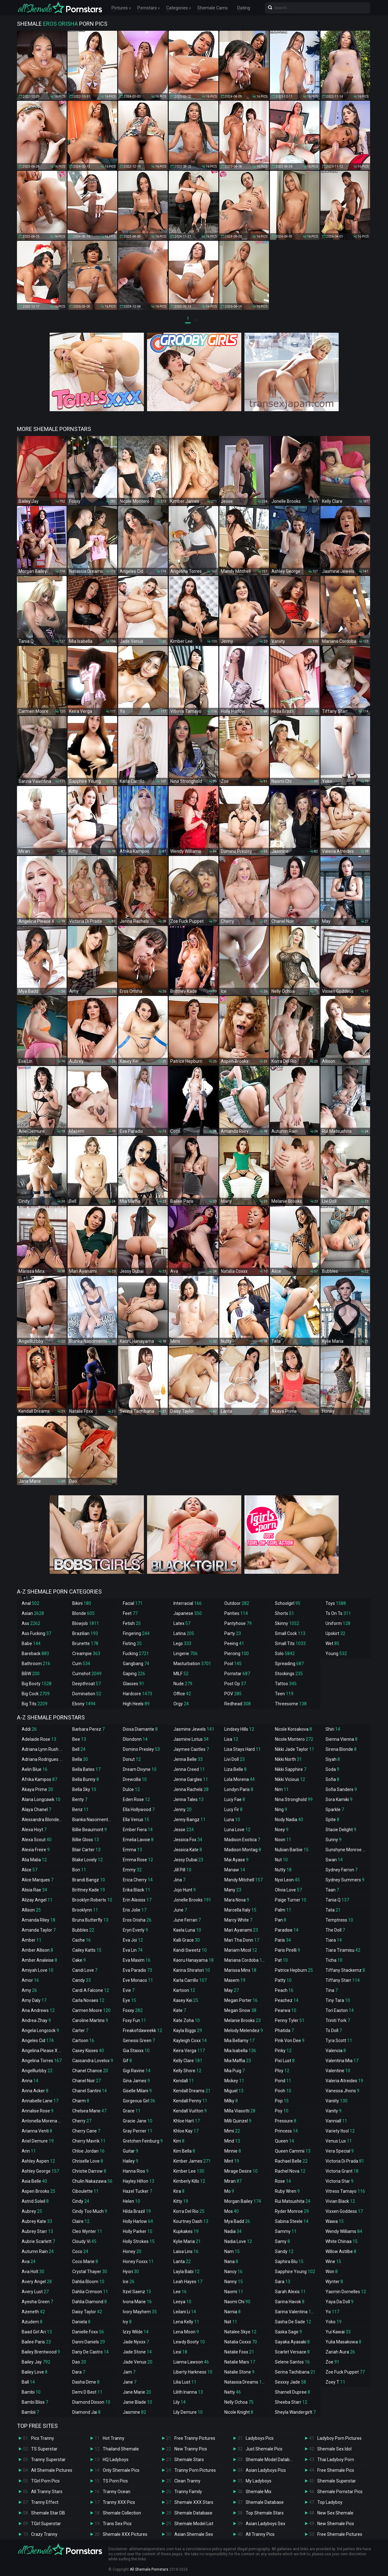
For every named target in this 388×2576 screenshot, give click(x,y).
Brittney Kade (88, 1889)
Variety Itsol (340, 2130)
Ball (28, 2382)
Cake (79, 1960)
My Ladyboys (258, 2480)
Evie (128, 1990)
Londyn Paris (238, 1789)
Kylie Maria (187, 2241)
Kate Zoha (186, 2020)
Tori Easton (339, 2010)
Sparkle (334, 1809)
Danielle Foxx (88, 2331)
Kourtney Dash (190, 2221)
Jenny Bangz (189, 1819)
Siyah (332, 1759)
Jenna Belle (188, 1759)
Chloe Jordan (88, 2151)
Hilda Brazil (137, 2211)
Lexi (180, 2351)
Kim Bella (184, 2151)
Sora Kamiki (338, 1799)
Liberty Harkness (192, 2371)
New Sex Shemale (335, 2512)
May (231, 1990)
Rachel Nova (290, 2171)
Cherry (81, 2120)
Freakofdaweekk (142, 2030)
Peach (284, 1990)
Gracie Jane (137, 2120)
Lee (180, 2291)
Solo (285, 1653)
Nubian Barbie (292, 1849)
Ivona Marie (137, 2301)
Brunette (85, 1643)
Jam (129, 2371)
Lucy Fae (234, 1799)
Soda (332, 1769)
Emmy (132, 1869)
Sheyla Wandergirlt (295, 2412)
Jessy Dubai (188, 1859)
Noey (281, 1829)
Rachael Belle (291, 2161)
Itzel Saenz (137, 2291)
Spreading (289, 1663)
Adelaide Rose (39, 1739)
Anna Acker (35, 2090)
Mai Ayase (236, 1859)
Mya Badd (237, 2221)
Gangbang (136, 1663)
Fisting (132, 1643)
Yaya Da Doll (339, 2301)
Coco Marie (85, 2261)
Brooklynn (85, 1909)
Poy (281, 2110)
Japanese (187, 1613)
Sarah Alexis (290, 2291)
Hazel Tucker (137, 2191)
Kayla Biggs (187, 2030)
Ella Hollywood (139, 1809)
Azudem (32, 2321)
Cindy (80, 2201)
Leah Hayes (187, 2281)
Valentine (337, 2070)
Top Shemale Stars (265, 2512)
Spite (332, 1819)
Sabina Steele (292, 2221)
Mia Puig (234, 2070)
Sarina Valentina (295, 2311)
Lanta (182, 2261)
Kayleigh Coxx (190, 2040)
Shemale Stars (189, 2459)
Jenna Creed (189, 1769)
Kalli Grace (186, 1940)
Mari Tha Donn (241, 1940)
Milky (231, 2100)
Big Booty (37, 1683)
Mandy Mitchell (243, 1879)
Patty (283, 1980)
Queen (284, 2140)
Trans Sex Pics (117, 2523)
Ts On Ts (338, 1613)
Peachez (286, 2000)
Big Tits (34, 1703)
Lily (179, 2402)
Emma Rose (138, 1859)
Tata (333, 1909)
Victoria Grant (341, 2171)
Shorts (284, 1613)
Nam (232, 2251)
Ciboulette (85, 2191)
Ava (29, 2261)
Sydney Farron (341, 1869)
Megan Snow (240, 2010)
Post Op (235, 1683)
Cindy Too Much (89, 2211)
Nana (231, 2261)
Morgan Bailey (242, 2201)
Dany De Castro (90, 2351)
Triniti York (337, 2020)
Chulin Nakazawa (92, 2181)
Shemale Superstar (336, 2480)
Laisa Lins (186, 2251)
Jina (179, 1879)
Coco (80, 2251)
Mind (232, 2140)
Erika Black (136, 1889)
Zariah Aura (340, 2351)
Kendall (183, 2080)
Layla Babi (186, 2271)
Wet (332, 1643)
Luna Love (237, 1829)
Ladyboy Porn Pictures (339, 2438)
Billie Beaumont (89, 1829)
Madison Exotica (242, 1839)
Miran (233, 2181)
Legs (182, 1643)
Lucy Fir (233, 1809)
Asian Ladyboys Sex (265, 2523)
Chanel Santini (89, 2090)
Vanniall (336, 2120)
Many (232, 1889)
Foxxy (133, 2010)
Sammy (286, 2231)
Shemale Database (193, 2512)
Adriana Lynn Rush (43, 1749)
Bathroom (36, 1663)
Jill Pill (182, 1869)
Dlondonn (135, 1739)
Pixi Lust (285, 2060)
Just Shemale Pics (264, 2448)
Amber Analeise (39, 1960)
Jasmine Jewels (193, 1729)
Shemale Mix (258, 2491)
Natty (232, 2392)
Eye (129, 2000)
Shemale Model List (193, 2523)
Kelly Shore (187, 2070)
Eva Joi (133, 1940)
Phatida (284, 2030)
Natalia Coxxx (240, 2341)
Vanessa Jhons (342, 2090)
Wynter (334, 2281)
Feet (130, 1613)
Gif (127, 2060)
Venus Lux (338, 2140)
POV (233, 1693)
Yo (332, 2311)
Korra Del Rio (189, 2211)
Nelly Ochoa (239, 2402)
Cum (81, 1663)
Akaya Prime (37, 1789)
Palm (283, 1909)
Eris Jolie (134, 1909)
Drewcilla (135, 1779)
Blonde (83, 1613)
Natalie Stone (239, 2371)
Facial (133, 1603)
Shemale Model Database (271, 2459)
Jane (129, 2382)
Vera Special (339, 2151)
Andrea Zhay (36, 2020)
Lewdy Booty (189, 2341)
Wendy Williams (343, 2231)
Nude (182, 1683)
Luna (232, 1819)
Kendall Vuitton (190, 2110)
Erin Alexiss (137, 1899)
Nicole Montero (294, 1739)
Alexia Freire (36, 1849)
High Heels (136, 1703)
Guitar (130, 2151)
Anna (30, 2080)
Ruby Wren (287, 2191)
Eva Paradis (137, 1970)
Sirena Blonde (341, 1749)
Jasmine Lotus (191, 1739)
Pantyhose (238, 1623)
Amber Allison (37, 1950)
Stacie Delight (340, 1829)
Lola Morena (239, 1779)
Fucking (136, 1653)
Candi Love (84, 1970)
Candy (81, 1980)
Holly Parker (137, 2231)
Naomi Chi (237, 2301)
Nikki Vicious (290, 1779)
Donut (132, 1759)
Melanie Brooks (242, 2020)
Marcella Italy (240, 1909)
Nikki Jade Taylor (294, 1749)
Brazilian (85, 1633)
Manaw (234, 1869)
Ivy (127, 2321)
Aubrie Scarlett (38, 2241)
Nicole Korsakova (293, 1729)
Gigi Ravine (136, 2070)
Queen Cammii (292, 2151)
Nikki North (288, 1759)
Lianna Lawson (191, 2361)
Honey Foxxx (138, 2261)
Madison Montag (242, 1849)
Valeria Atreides (344, 2080)
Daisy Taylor (87, 2311)
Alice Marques (37, 1879)
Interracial (187, 1603)
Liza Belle (235, 1769)
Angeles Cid (38, 2040)
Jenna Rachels (191, 1789)
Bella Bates (86, 1769)
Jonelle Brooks (192, 1899)
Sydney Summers (344, 1879)
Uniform (337, 1623)
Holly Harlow (138, 2221)
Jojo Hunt (184, 1889)
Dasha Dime (86, 2382)
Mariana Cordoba (245, 1960)
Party (232, 1633)
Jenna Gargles (190, 1779)
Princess (286, 2130)
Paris (283, 1940)
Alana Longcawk (41, 1799)
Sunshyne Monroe (346, 1849)
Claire (81, 2221)
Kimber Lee (188, 2171)
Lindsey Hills (239, 1729)
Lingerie (185, 1653)
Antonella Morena (42, 2120)
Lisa (231, 1739)
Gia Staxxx (136, 2050)
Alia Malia (34, 1859)
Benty (79, 1799)
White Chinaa (341, 2241)
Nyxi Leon (287, 1879)
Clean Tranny (187, 2480)
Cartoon (83, 2040)
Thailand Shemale (121, 2448)
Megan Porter (241, 2000)
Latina (183, 1633)
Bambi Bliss (35, 2402)
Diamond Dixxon (91, 2402)
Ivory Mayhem (140, 2311)
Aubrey (32, 2211)
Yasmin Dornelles (345, 2291)
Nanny (233, 2281)
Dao (79, 2361)
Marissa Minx (240, 1970)
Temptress (339, 1920)
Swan (334, 1859)
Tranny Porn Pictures (195, 2470)
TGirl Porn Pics (45, 2480)
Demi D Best (87, 2392)
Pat (281, 1960)
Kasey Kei (185, 2000)
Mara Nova (236, 1899)
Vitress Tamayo (345, 2191)
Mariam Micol (240, 1950)
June (180, 1909)
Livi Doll (234, 1759)
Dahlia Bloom (88, 2281)
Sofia (332, 1779)
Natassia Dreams (245, 2382)
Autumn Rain (38, 2251)
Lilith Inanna (188, 2392)
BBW (31, 1673)
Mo (229, 2191)
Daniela (81, 2321)
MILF (181, 1673)
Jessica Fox (187, 1839)
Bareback (35, 1653)
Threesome (291, 1703)
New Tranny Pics (190, 2448)
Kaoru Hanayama (193, 1960)
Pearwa (285, 2010)
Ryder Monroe (292, 2211)
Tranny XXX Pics (119, 2502)
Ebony (84, 1703)
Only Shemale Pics (121, 2470)
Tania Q (337, 1899)
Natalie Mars (239, 2361)
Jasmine (134, 2412)
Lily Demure (188, 2412)
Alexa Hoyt (34, 1829)
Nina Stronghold (294, 1799)
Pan (280, 1920)
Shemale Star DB (48, 2512)
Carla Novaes (88, 2000)
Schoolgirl (287, 1603)
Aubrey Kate (37, 2221)
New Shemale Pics (335, 2523)
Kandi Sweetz (190, 1950)
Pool (233, 1663)
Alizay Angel (37, 1899)
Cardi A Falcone (90, 1990)
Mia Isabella (240, 2050)
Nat (230, 2321)
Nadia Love (238, 2241)
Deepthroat (86, 1683)
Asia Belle (34, 2181)
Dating (243, 7)
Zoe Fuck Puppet (345, 2371)
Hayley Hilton (138, 2181)
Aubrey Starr (37, 2231)
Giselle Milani (137, 2090)
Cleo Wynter (87, 2231)
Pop (282, 2100)
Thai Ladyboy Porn (335, 2459)
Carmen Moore (91, 2010)
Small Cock (290, 1633)
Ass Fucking (36, 1633)
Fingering (136, 1633)
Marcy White (238, 1920)
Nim (282, 1789)
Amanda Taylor (39, 1930)
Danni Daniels (88, 2341)
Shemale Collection (122, 2512)
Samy (282, 2241)
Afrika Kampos (39, 1779)
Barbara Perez (88, 1729)
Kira (178, 2191)
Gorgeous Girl (139, 2100)
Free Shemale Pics (335, 2470)
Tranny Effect (44, 2502)
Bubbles (83, 1930)
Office (182, 1693)
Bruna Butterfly (90, 1920)
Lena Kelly (186, 2321)
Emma (132, 1849)
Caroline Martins (90, 2020)
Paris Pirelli (287, 1950)
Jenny (182, 1809)
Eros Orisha (137, 1920)
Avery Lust (35, 2291)
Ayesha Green (37, 2301)
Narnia (232, 2311)
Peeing (234, 1643)
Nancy (233, 2271)
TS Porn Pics (115, 2480)
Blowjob (85, 1623)
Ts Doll (333, 2030)
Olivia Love (288, 1889)
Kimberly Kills (189, 2181)
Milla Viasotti (239, 2110)
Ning (281, 1809)
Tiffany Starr (342, 1980)
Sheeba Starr (291, 2402)
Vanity (333, 2110)
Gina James (136, 2080)
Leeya (182, 2301)
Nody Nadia (289, 1819)
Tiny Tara (337, 2000)
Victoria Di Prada (344, 2161)
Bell (78, 1749)
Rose (283, 2181)
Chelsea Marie (89, 2110)
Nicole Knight (238, 2412)
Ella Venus (136, 1819)
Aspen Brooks (38, 2191)
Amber (31, 1940)
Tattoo (286, 1683)
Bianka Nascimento (94, 1819)
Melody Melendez (243, 2030)
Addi (29, 1729)
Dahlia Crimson (90, 2291)
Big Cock (36, 1693)
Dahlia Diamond (89, 2301)
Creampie (86, 1653)
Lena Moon (186, 2331)
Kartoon (184, 1990)
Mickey (234, 2080)
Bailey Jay (36, 2361)
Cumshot (86, 1673)
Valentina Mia (341, 2060)
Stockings (289, 1673)
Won (331, 2271)
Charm (80, 2100)
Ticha (333, 1960)
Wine (333, 2261)
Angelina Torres (42, 2060)
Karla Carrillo (190, 1980)
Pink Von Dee (289, 2040)
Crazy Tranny (44, 2534)
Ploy (282, 2070)
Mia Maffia (237, 2060)
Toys (335, 1603)
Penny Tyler (289, 2020)
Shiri (332, 1729)
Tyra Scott (338, 2040)
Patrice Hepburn (294, 1970)
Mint (231, 2161)
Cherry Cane (86, 2130)
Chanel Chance (90, 2070)
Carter (80, 2030)
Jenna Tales (188, 1799)
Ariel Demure (38, 2140)
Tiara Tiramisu (342, 1950)
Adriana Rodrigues (43, 1759)
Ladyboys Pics (260, 2438)
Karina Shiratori (191, 1970)
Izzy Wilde (136, 2331)
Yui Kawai (338, 2331)
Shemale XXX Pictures (125, 2534)
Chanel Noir (86, 2080)
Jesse (183, 1829)
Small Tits (290, 1643)
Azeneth (33, 2311)
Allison (31, 1909)
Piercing (236, 1653)
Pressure (285, 2120)
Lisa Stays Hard (242, 1749)
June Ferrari (187, 1920)
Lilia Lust (184, 2382)
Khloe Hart (186, 2120)
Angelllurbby (37, 2070)
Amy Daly (34, 2000)
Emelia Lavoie (138, 1839)
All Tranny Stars (47, 2491)
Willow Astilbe (340, 2251)
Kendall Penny (190, 2100)
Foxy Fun (134, 2020)
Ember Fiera (138, 1829)
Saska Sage (288, 2331)
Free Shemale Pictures (339, 2534)
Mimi (232, 2130)
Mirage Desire (241, 2171)
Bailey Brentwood (41, 2351)
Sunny (333, 1839)
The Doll (335, 1930)
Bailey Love (34, 2371)
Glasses (133, 1683)
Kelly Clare (187, 2060)
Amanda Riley (38, 1920)
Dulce (131, 1789)
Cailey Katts (86, 1950)
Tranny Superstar (48, 2459)
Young (336, 1653)
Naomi (233, 2291)
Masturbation (192, 1663)
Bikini (81, 1603)
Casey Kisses (88, 2050)
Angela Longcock (40, 2030)
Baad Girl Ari (37, 2331)
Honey (132, 2251)
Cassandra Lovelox (92, 2060)
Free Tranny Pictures (194, 2438)
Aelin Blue (34, 1769)
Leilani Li (184, 2311)
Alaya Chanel (36, 1809)
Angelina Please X (42, 2050)
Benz (80, 1809)
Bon (79, 1869)
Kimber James (192, 2161)
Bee (79, 1739)
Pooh (283, 2090)
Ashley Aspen (38, 2161)
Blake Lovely (87, 1859)
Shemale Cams (212, 7)
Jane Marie (137, 2392)
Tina (331, 1990)
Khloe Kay (186, 2130)
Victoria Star (339, 2181)
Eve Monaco (138, 1980)
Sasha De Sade (293, 2321)
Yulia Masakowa (343, 2341)
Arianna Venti (37, 2130)
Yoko (333, 2321)
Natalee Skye (240, 2331)
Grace (131, 2110)
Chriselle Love (87, 2161)
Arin (29, 2151)
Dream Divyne (139, 1769)
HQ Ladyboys (115, 2459)
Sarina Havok (289, 2301)
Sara (282, 2281)
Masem (234, 1980)
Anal (30, 1603)
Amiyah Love (37, 1970)
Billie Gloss (85, 1839)
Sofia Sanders (341, 1789)
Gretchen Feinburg (143, 2140)
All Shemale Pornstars (149, 2569)
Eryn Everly (135, 1930)
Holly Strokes (139, 2241)
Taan (332, 1889)
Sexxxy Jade (290, 2382)
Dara (78, 2371)
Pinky (283, 2050)
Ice (128, 2281)
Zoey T (335, 2382)
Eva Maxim (136, 1960)
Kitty (180, 2201)
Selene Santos (292, 2361)
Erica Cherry (138, 1879)
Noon (283, 1839)
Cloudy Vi (84, 2241)
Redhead (237, 1703)
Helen (131, 2201)
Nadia (233, 2231)
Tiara (333, 1940)
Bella (80, 1759)
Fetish (132, 1623)
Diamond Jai (86, 2412)
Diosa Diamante (140, 1729)
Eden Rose (136, 1799)
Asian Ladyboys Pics (266, 2470)
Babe (31, 1643)
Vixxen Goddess (344, 2211)
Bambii (30, 2412)
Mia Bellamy (239, 2040)
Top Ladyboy (329, 2502)
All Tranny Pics (260, 2534)
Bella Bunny (85, 1779)
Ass (31, 1623)
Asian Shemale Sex (193, 2534)
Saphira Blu (289, 2261)
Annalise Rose (37, 2110)
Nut (281, 1859)
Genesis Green (139, 2040)
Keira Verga (189, 2050)
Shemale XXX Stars (193, 2502)
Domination (86, 1693)
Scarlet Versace (292, 2351)
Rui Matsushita (292, 2201)
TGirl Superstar (46, 2523)
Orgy (181, 1703)
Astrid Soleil (35, 2201)
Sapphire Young (295, 2271)
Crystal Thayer (89, 2271)
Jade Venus (137, 2361)
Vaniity (336, 2100)
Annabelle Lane (40, 2100)
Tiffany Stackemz (345, 1970)
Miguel (233, 2090)
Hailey (130, 2161)
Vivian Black (340, 2201)
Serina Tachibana (295, 2371)
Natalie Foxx (239, 2351)
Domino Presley (141, 1749)
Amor (30, 1980)
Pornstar (237, 1673)
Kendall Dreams (191, 2090)
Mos (231, 2211)
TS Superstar (44, 2448)
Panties (236, 1613)
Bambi (31, 2392)
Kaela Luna (187, 1930)
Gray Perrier (137, 2130)
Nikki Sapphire (290, 1769)
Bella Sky (84, 1789)
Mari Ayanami (241, 1930)
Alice (29, 1869)
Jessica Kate (187, 1849)
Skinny (287, 1623)
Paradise (286, 1930)
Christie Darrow (89, 2171)
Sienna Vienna (341, 1739)
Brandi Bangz (88, 1879)
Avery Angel (37, 2281)
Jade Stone (137, 2351)
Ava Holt (33, 2271)
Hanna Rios (136, 2171)
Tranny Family (188, 2491)
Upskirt (335, 1633)
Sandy (284, 2251)
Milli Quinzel (237, 2120)
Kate (179, 2010)
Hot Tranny (113, 2438)
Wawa (334, 2221)
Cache (81, 1940)
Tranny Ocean (116, 2491)
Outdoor (236, 1603)
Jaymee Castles (191, 1749)
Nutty (283, 1869)
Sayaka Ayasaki (292, 2341)
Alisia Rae (34, 1889)
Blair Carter (86, 1849)
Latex (181, 1623)
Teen (284, 1693)
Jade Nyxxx (136, 2341)
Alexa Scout (37, 1839)
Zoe (332, 2361)
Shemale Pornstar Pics (340, 2491)
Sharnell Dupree (292, 2392)
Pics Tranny (42, 2438)
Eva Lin (133, 1950)
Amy (29, 1990)
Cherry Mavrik (89, 2140)
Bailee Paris (36, 2341)
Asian (33, 1613)
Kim (178, 2140)
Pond (283, 2080)
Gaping (134, 1673)
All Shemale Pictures (51, 2470)
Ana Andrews (38, 2010)
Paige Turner (290, 1899)
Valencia (335, 2050)
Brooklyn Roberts (92, 1899)
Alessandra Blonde (43, 1819)
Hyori (131, 2271)
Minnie (232, 2151)
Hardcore (137, 1693)
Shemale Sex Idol (334, 2448)
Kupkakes (186, 2231)
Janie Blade (137, 2402)
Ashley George (40, 2171)
